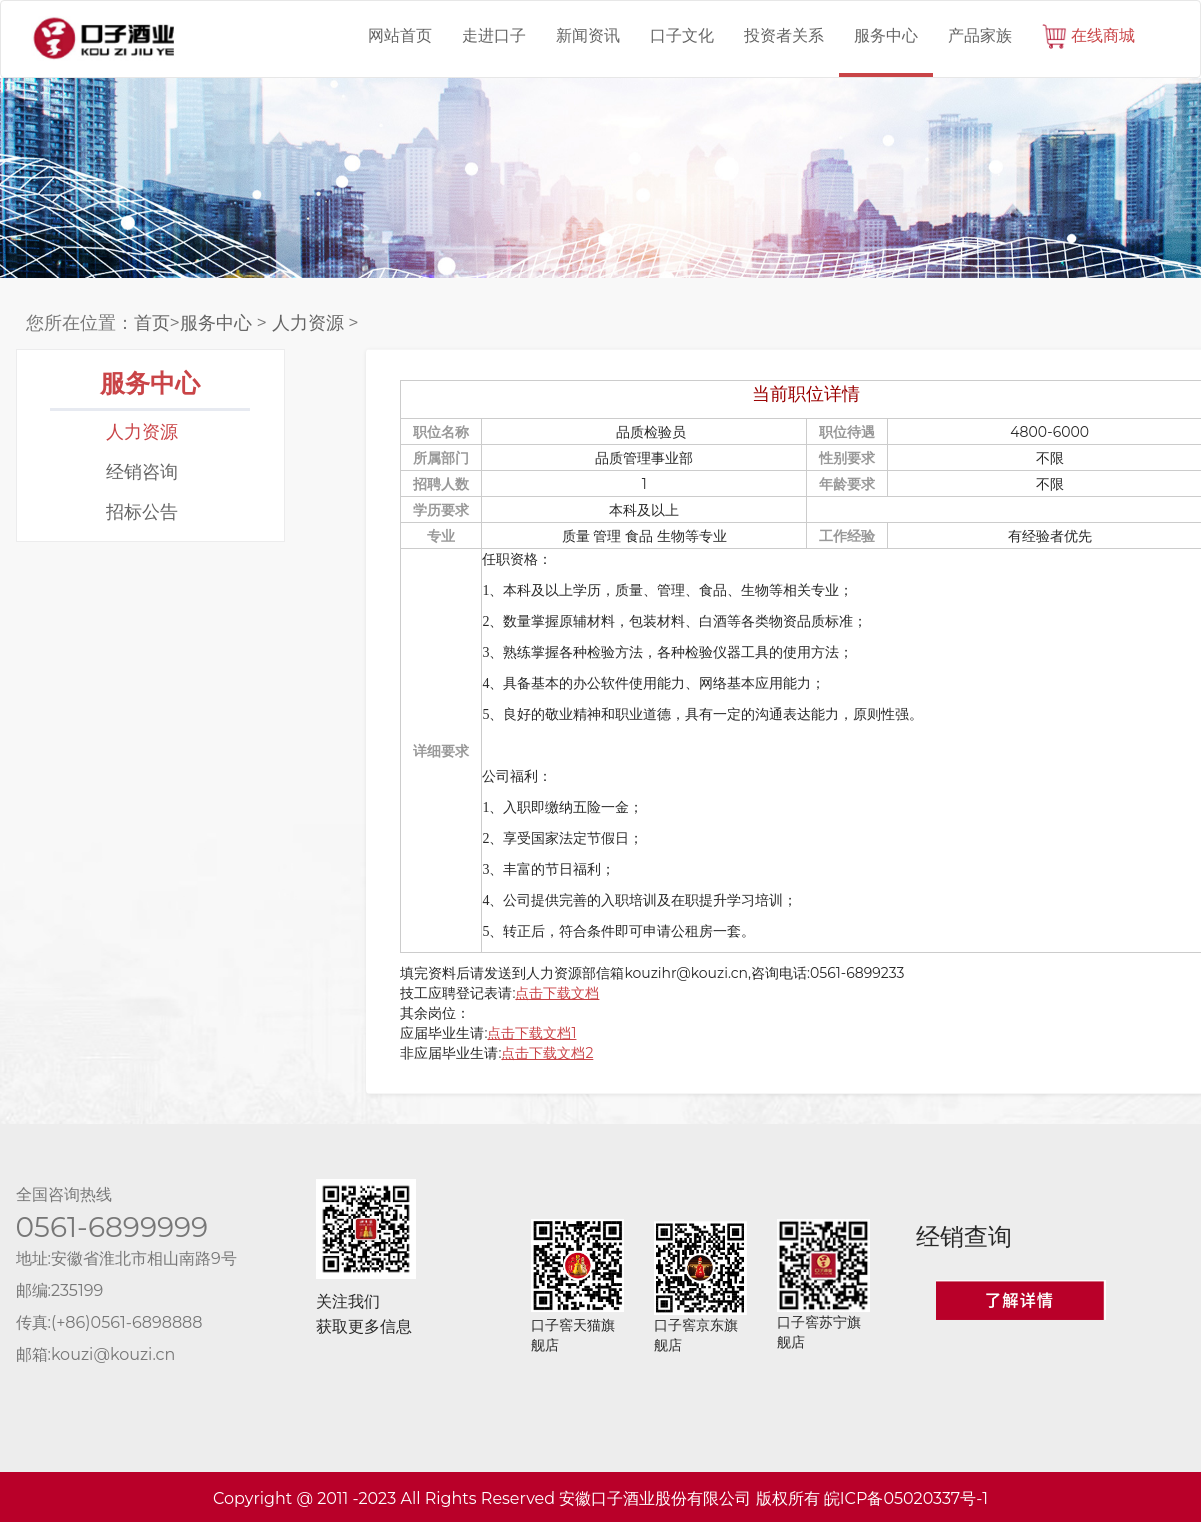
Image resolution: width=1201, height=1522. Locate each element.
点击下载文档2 (547, 1053)
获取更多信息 (364, 1326)
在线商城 (1088, 36)
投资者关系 (784, 35)
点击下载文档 (557, 993)
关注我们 (348, 1301)
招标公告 (142, 512)
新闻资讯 (588, 35)
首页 (152, 323)
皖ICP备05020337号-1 (906, 1498)
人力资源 (308, 323)
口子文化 (682, 35)
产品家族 (980, 35)
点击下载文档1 (531, 1033)
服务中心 (886, 35)
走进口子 (494, 35)
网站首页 (400, 35)
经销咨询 (142, 472)
